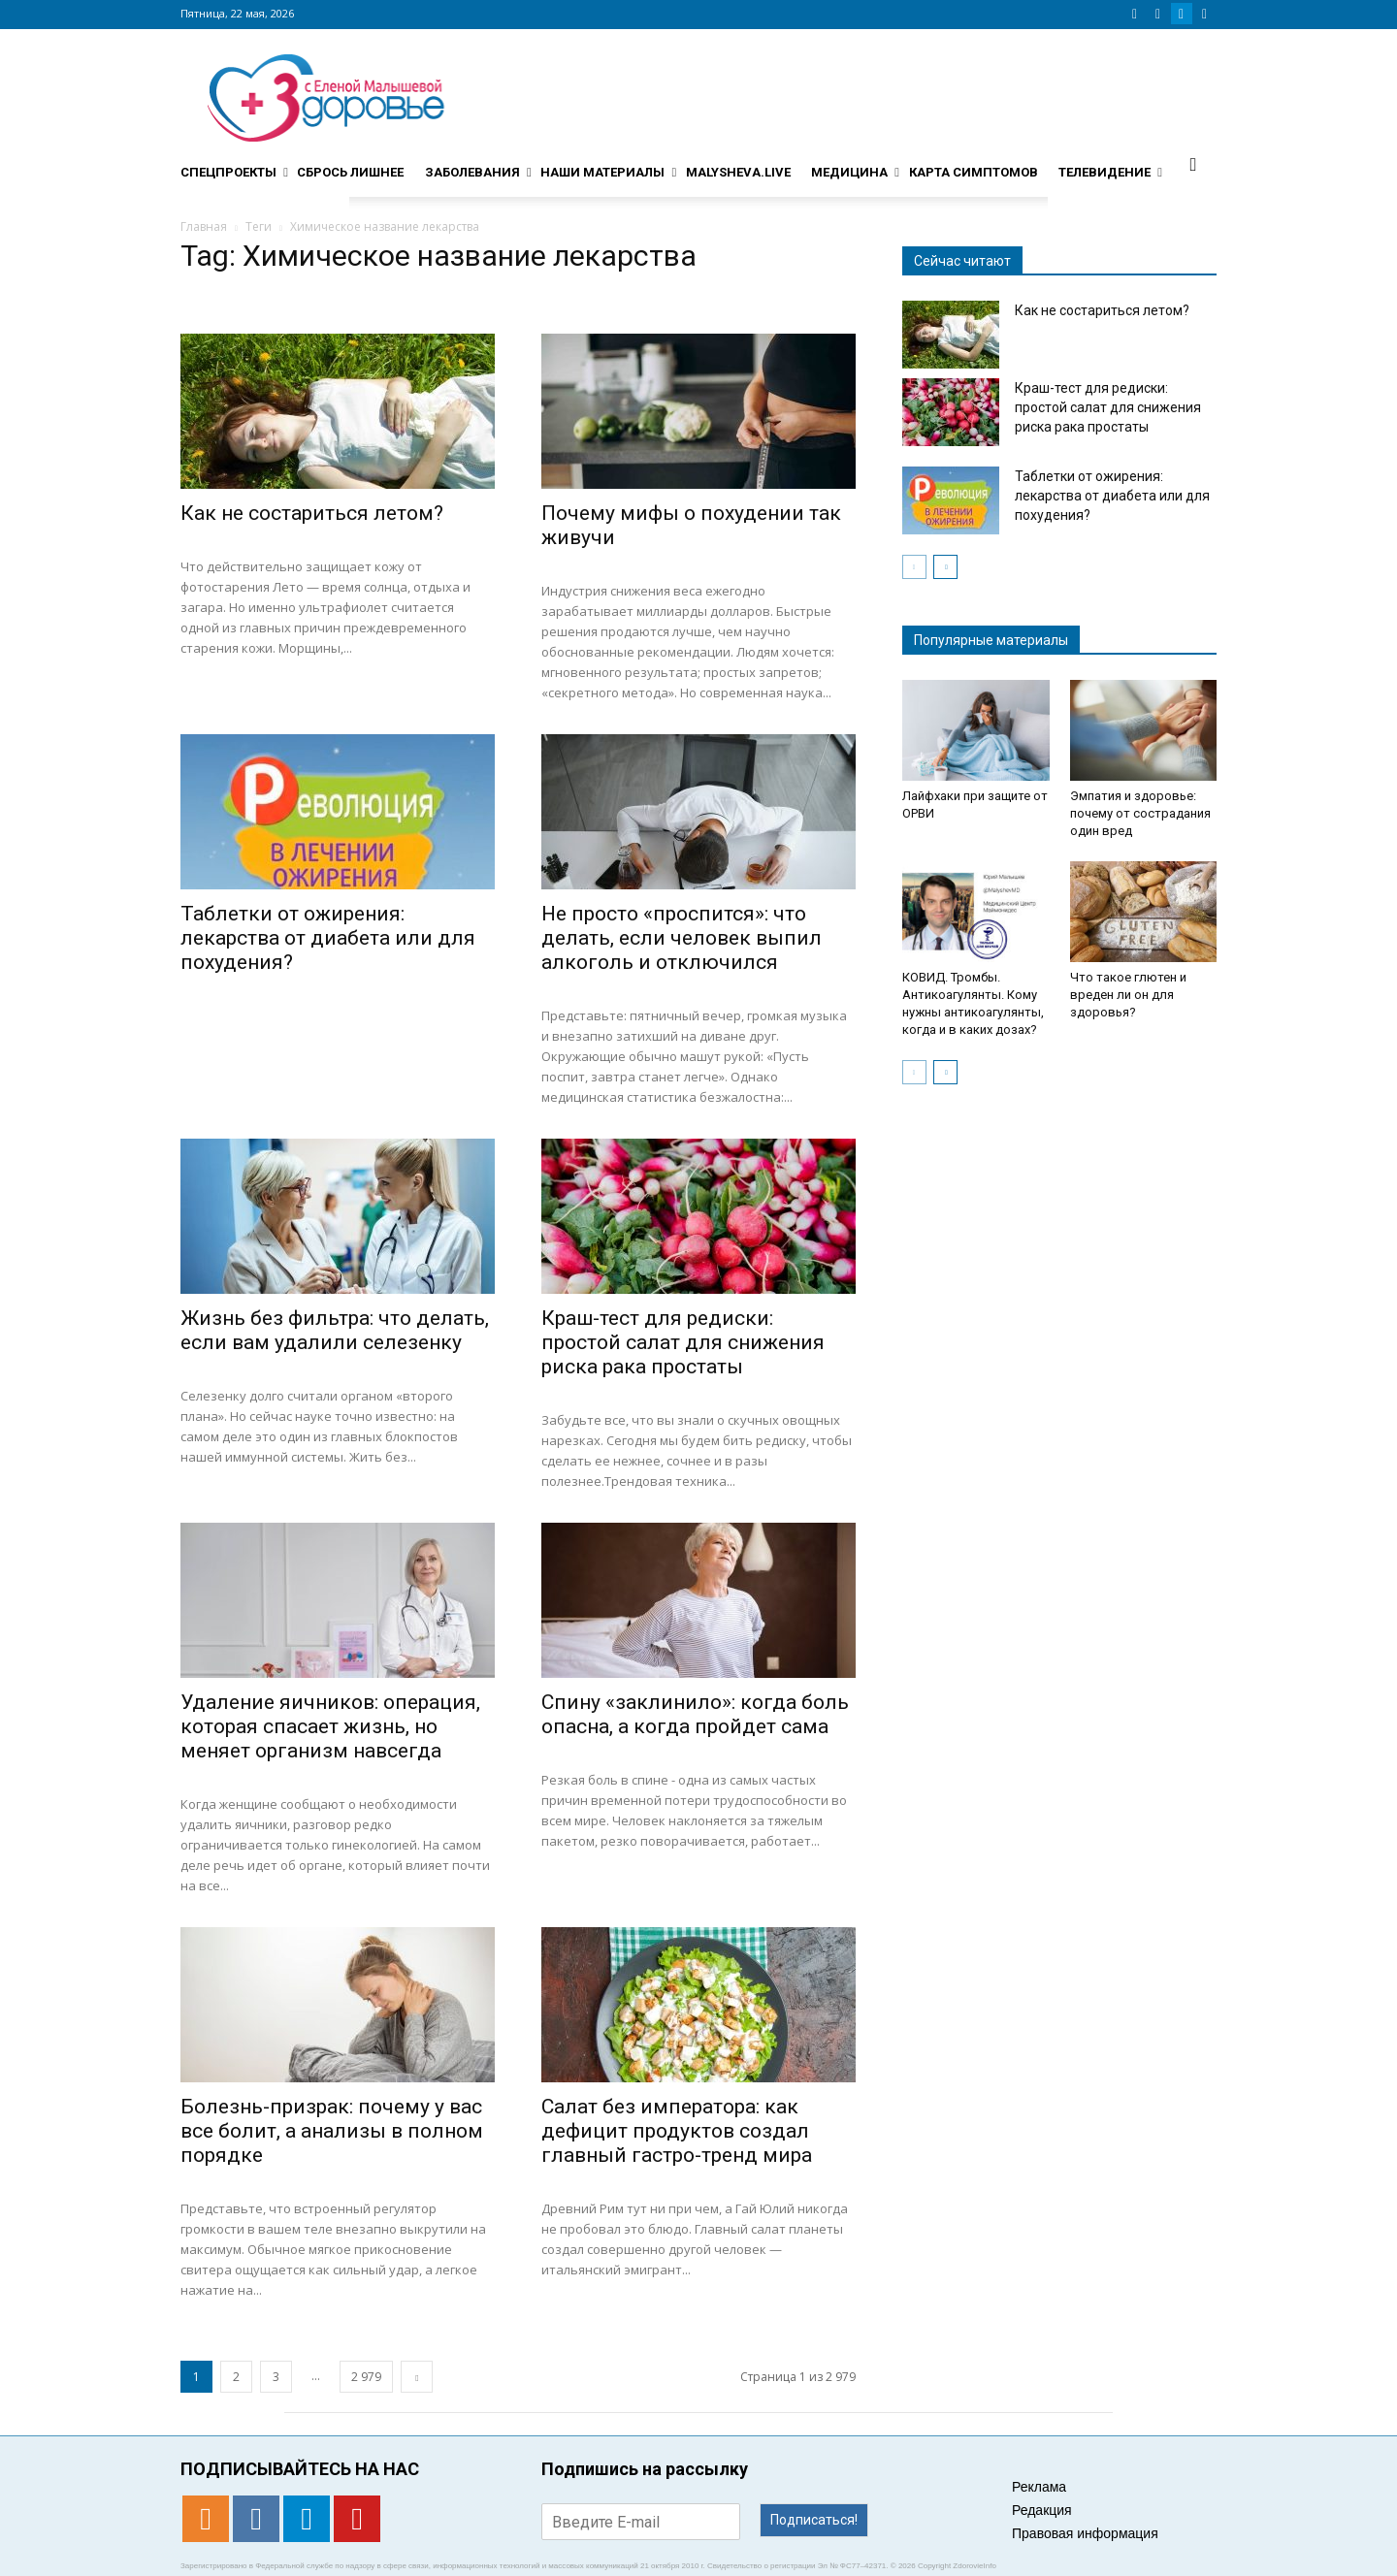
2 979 (366, 2376)
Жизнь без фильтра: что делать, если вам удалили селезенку (334, 1330)
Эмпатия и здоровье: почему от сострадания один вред (1140, 813)
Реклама (1039, 2487)
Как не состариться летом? (311, 513)
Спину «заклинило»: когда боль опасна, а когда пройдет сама (695, 1714)
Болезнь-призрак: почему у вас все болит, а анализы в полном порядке (331, 2131)
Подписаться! (814, 2520)
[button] (1193, 164)
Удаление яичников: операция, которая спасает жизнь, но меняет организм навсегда (330, 1726)
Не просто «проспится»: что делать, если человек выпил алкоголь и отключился (681, 938)
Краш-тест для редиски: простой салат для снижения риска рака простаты (683, 1342)
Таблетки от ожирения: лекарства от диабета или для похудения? (327, 938)
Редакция (1042, 2510)
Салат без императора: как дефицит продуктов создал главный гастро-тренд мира (676, 2131)
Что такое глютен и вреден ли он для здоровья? (1128, 994)
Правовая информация (1085, 2533)
